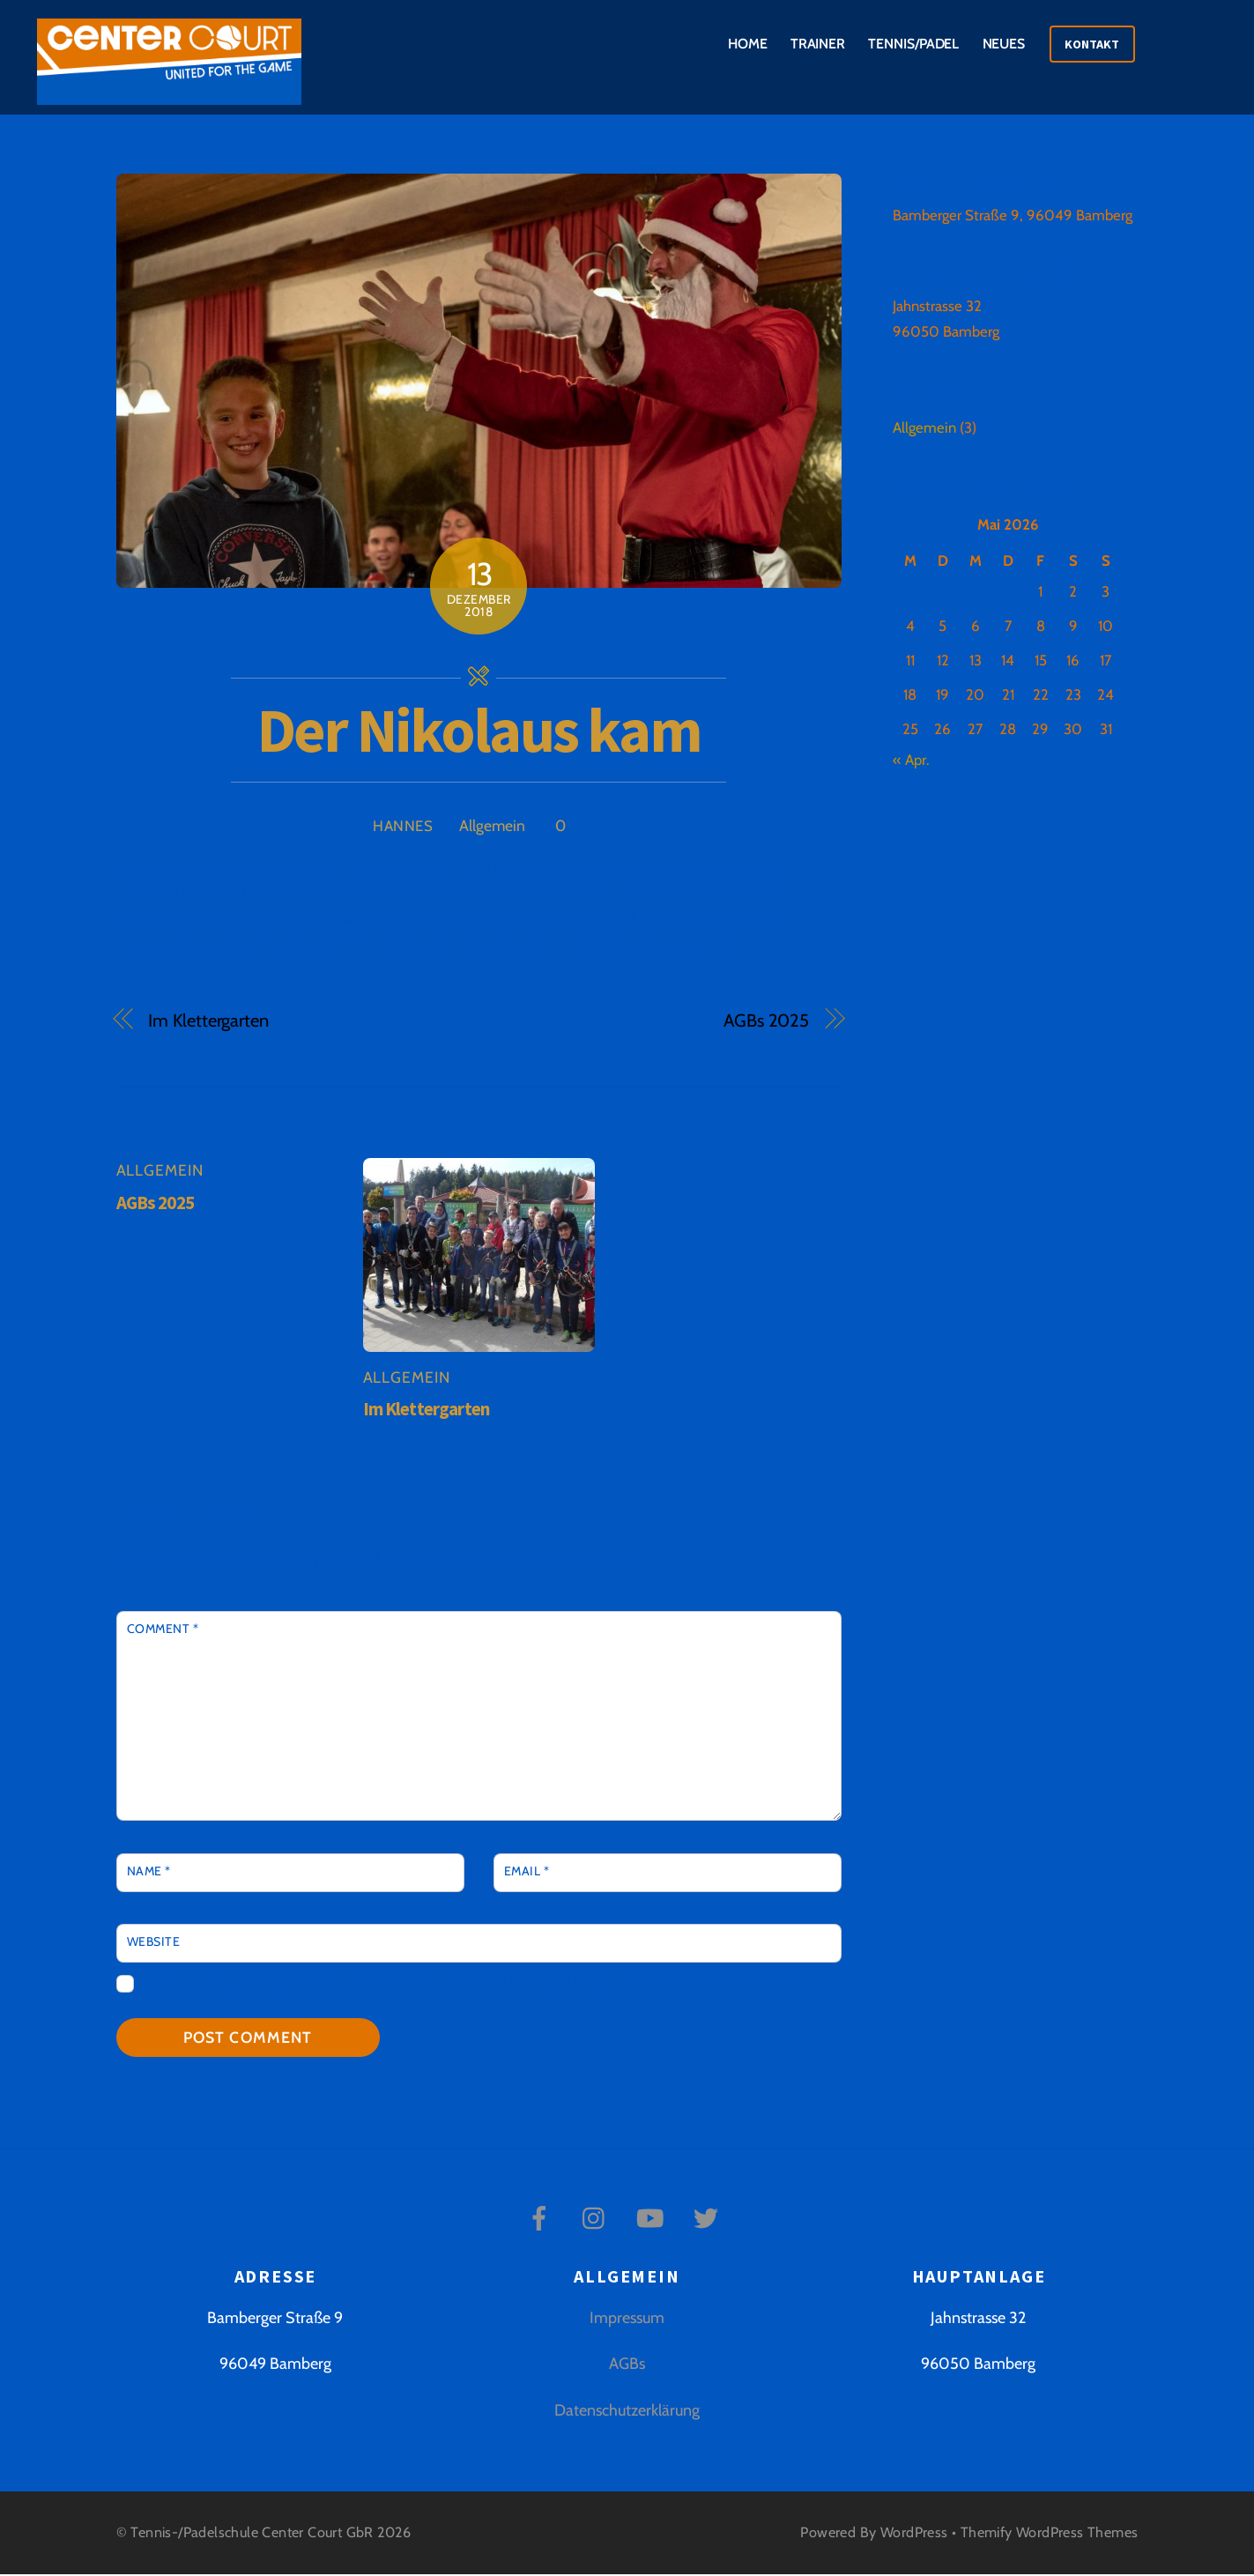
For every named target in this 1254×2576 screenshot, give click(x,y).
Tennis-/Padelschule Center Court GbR (252, 2534)
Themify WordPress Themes (1050, 2534)
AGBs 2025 (766, 1022)
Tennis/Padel (913, 43)
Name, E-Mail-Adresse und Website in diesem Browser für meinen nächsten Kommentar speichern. (477, 1985)
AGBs (627, 2366)
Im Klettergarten (208, 1022)
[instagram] (598, 2219)
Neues (1004, 43)
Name (149, 1873)
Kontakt (1092, 44)
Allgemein (492, 827)
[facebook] (542, 2219)
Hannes (403, 827)
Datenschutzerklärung (627, 2412)
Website (154, 1943)
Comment (163, 1631)
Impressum (627, 2319)
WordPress (914, 2534)
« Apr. (911, 761)
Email (527, 1873)
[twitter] (709, 2219)
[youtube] (653, 2219)
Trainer (817, 43)
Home (748, 43)
